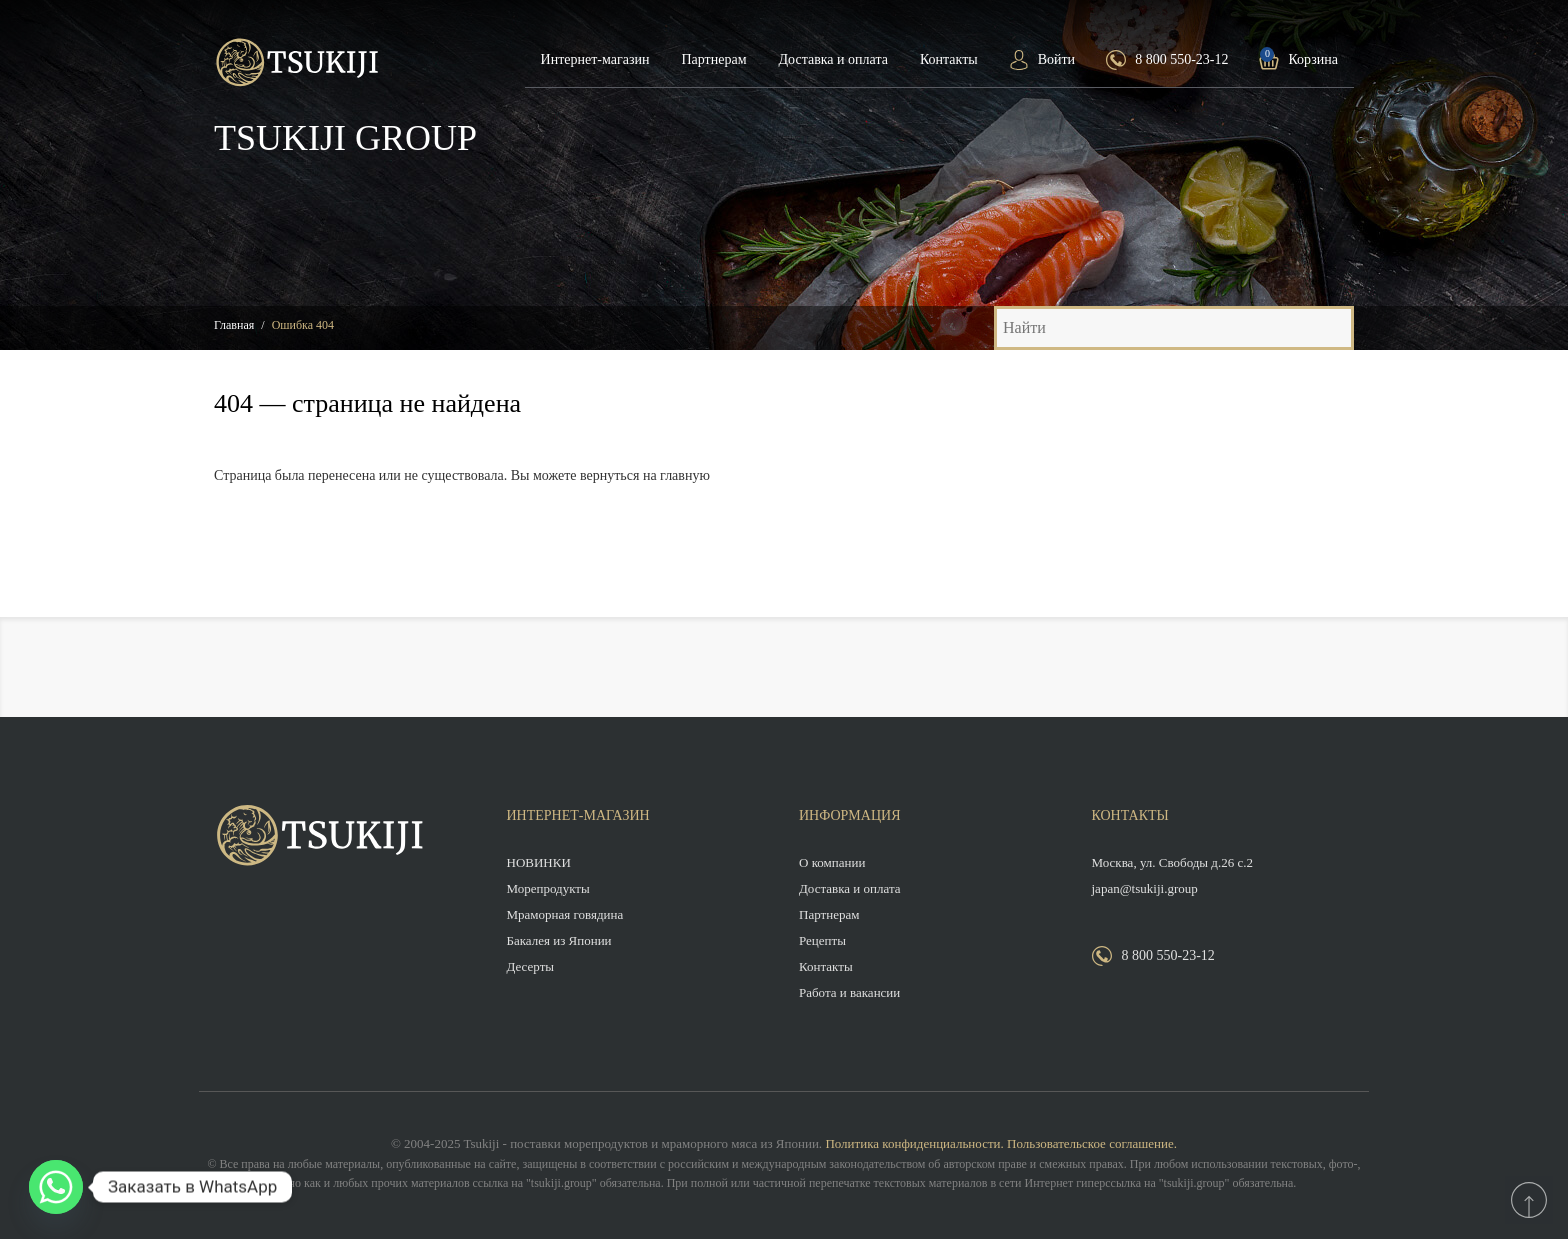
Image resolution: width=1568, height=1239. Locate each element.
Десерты (531, 966)
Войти (1056, 59)
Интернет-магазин (595, 59)
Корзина (1313, 59)
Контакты (949, 59)
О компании (832, 862)
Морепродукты (548, 888)
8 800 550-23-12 (1181, 59)
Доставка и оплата (833, 59)
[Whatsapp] (56, 1187)
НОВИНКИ (539, 862)
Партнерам (713, 59)
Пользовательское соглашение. (1092, 1143)
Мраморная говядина (565, 914)
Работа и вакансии (849, 992)
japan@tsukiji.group (1145, 888)
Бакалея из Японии (559, 940)
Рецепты (822, 940)
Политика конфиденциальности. (914, 1143)
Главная (234, 325)
